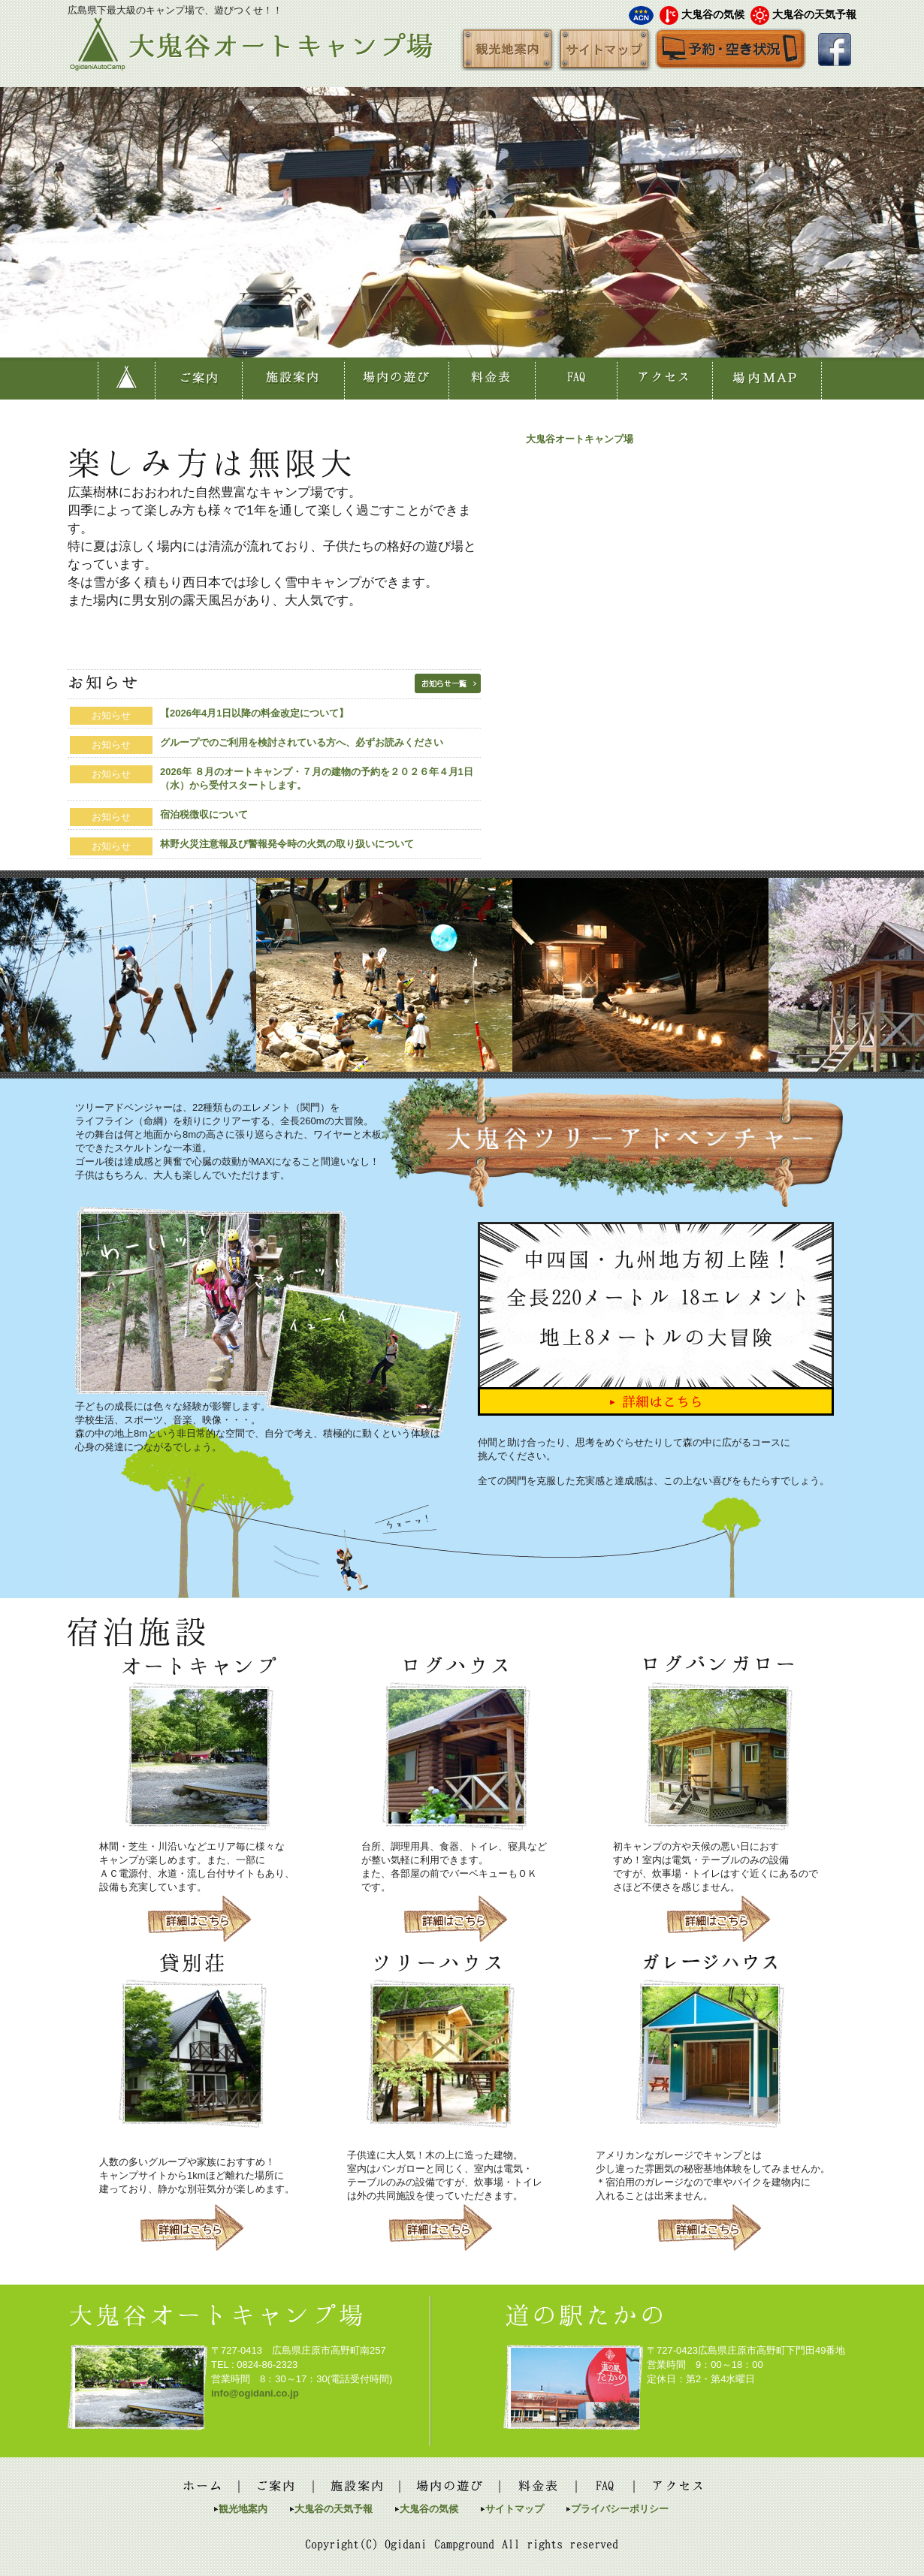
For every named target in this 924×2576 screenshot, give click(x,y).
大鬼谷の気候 (712, 14)
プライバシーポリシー (620, 2508)
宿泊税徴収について (204, 814)
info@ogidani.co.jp (255, 2393)
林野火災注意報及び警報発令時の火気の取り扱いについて (287, 843)
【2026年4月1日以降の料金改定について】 (254, 713)
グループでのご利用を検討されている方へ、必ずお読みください (301, 742)
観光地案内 (243, 2508)
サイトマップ (514, 2508)
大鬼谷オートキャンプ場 (579, 439)
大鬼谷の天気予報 (814, 14)
